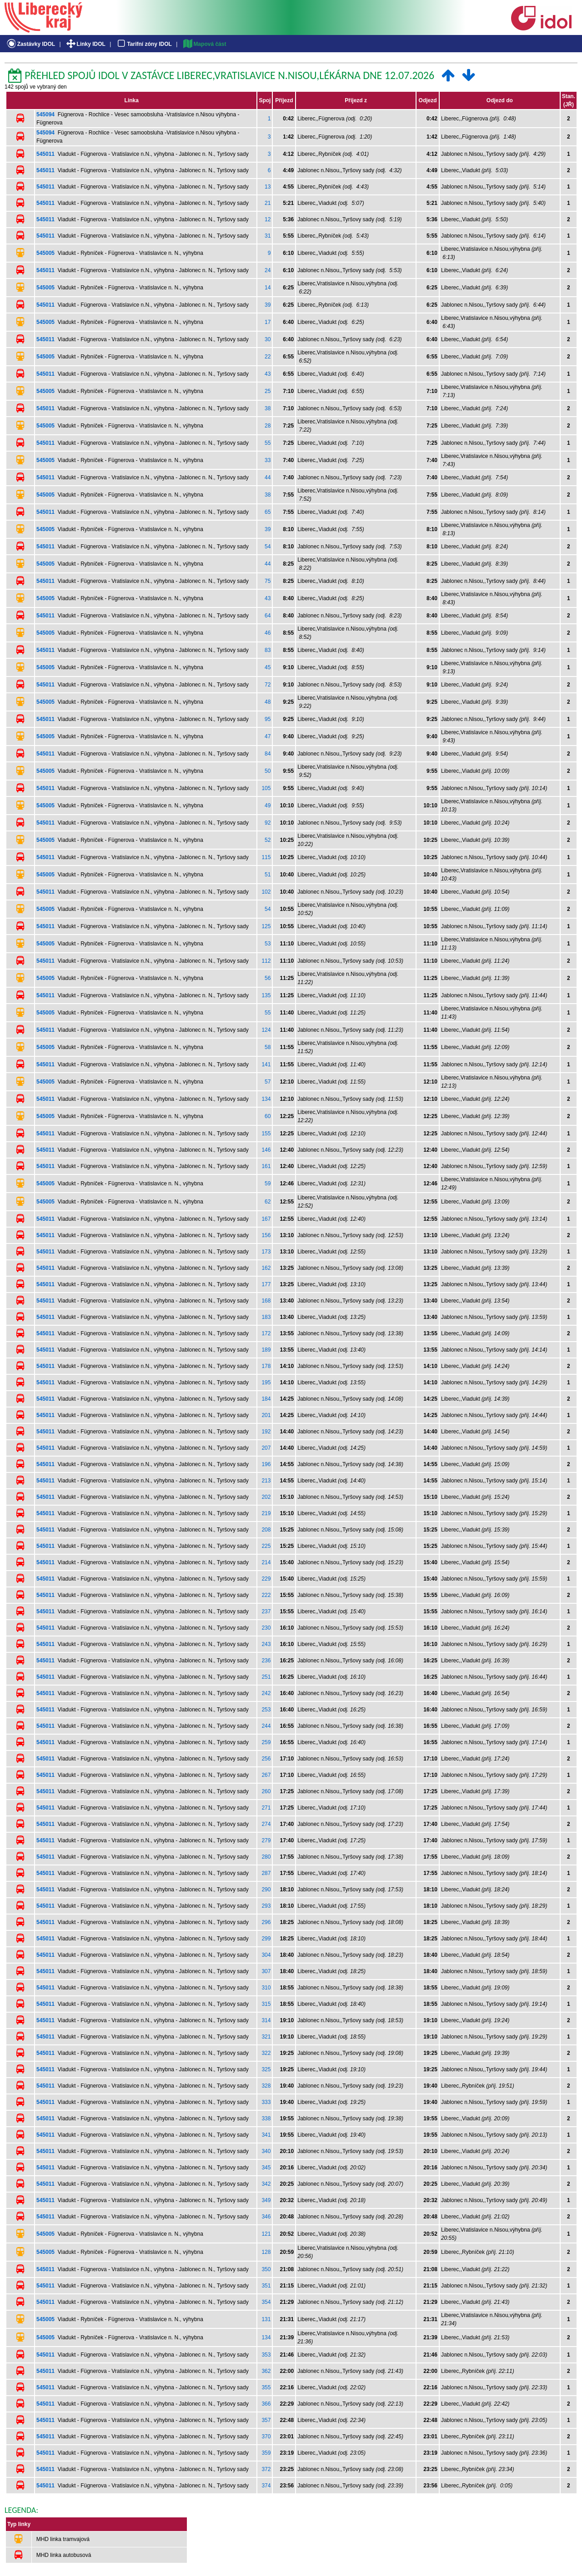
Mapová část (204, 44)
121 (266, 2234)
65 (268, 512)
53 (268, 943)
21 (268, 203)
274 (266, 1824)
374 (266, 2485)
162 (266, 1268)
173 (266, 1251)
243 (266, 1644)
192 (266, 1431)
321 (266, 2037)
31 (268, 236)
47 (268, 736)
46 (268, 633)
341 (266, 2135)
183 (266, 1317)
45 (268, 667)
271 (266, 1808)
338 (266, 2118)
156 (266, 1235)
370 (266, 2436)
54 (268, 546)
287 (266, 1873)
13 (268, 187)
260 (266, 1791)
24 (268, 270)
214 (266, 1562)
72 (268, 684)
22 (268, 356)
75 (268, 581)
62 (268, 1201)
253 (266, 1709)
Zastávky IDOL (30, 44)
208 (266, 1530)
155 (266, 1133)
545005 (45, 253)
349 (266, 2200)
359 (266, 2453)
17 (268, 322)
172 (266, 1333)
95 (268, 719)
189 (266, 1350)
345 (266, 2167)
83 (268, 650)
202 (266, 1497)
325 (266, 2069)
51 (268, 874)
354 (266, 2302)
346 (266, 2216)
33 (268, 460)
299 (266, 1938)
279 (266, 1840)
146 (266, 1150)
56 (268, 978)
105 (266, 788)
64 (268, 615)
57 (268, 1082)
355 (266, 2387)
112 (266, 961)
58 (268, 1047)
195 (266, 1382)
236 (266, 1660)
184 (266, 1399)
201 (266, 1415)
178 (266, 1366)
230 (266, 1628)
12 (268, 219)
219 (266, 1513)
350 (266, 2269)
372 (266, 2469)
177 (266, 1284)
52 (268, 840)
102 (266, 892)
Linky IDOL (85, 44)
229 (266, 1579)
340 (266, 2151)
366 (266, 2404)
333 (266, 2102)
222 (266, 1595)
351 (266, 2286)
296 (266, 1922)
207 (266, 1448)
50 (268, 771)
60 (268, 1116)
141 (266, 1064)
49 (268, 805)
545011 (45, 154)
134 (266, 1099)
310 (266, 1987)
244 (266, 1726)
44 (268, 477)
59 (268, 1183)
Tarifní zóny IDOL (143, 44)
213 (266, 1480)
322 (266, 2053)
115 (266, 857)
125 (266, 926)
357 (266, 2420)
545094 (45, 114)
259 (266, 1742)
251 (266, 1677)
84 (268, 754)
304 (266, 1955)
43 (268, 374)
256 (266, 1758)
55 (268, 443)
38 (268, 408)
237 (266, 1611)
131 (266, 2319)
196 (266, 1464)
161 (266, 1166)
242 (266, 1693)
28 (268, 426)
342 (266, 2184)
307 (266, 1971)
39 (268, 305)
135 (266, 995)
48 (268, 702)
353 (266, 2355)
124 (266, 1030)
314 (266, 2020)
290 (266, 1889)
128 (266, 2252)
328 (266, 2086)
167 (266, 1219)
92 (268, 823)
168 (266, 1301)
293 (266, 1906)
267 (266, 1775)
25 (268, 391)
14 (268, 287)
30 (268, 339)
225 (266, 1546)
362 (266, 2371)
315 (266, 2004)
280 (266, 1857)
